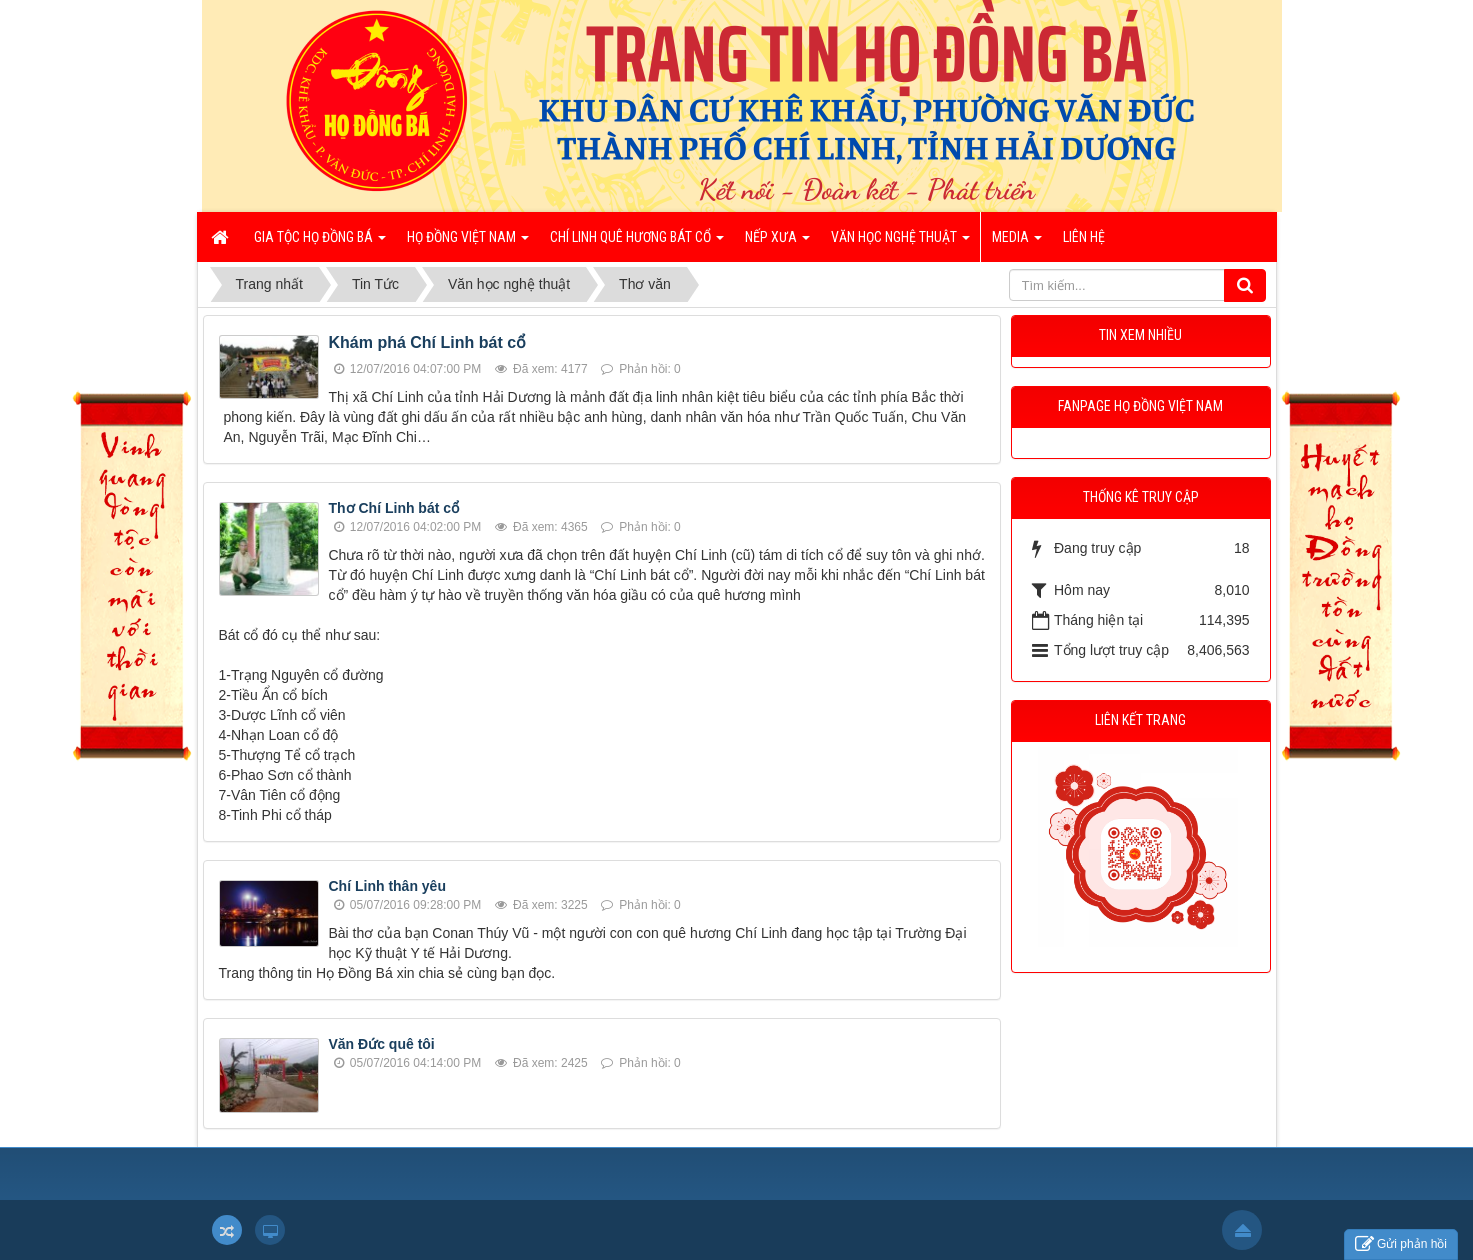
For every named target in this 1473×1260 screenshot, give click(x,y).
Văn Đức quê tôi (382, 1044)
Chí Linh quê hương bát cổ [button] (637, 243)
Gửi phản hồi (1401, 1244)
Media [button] (1017, 243)
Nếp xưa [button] (777, 243)
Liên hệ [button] (1084, 237)
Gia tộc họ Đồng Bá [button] (320, 243)
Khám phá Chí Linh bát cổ (428, 342)
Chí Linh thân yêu (387, 886)
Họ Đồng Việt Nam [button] (468, 243)
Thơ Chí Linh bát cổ (394, 508)
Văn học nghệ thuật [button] (900, 243)
